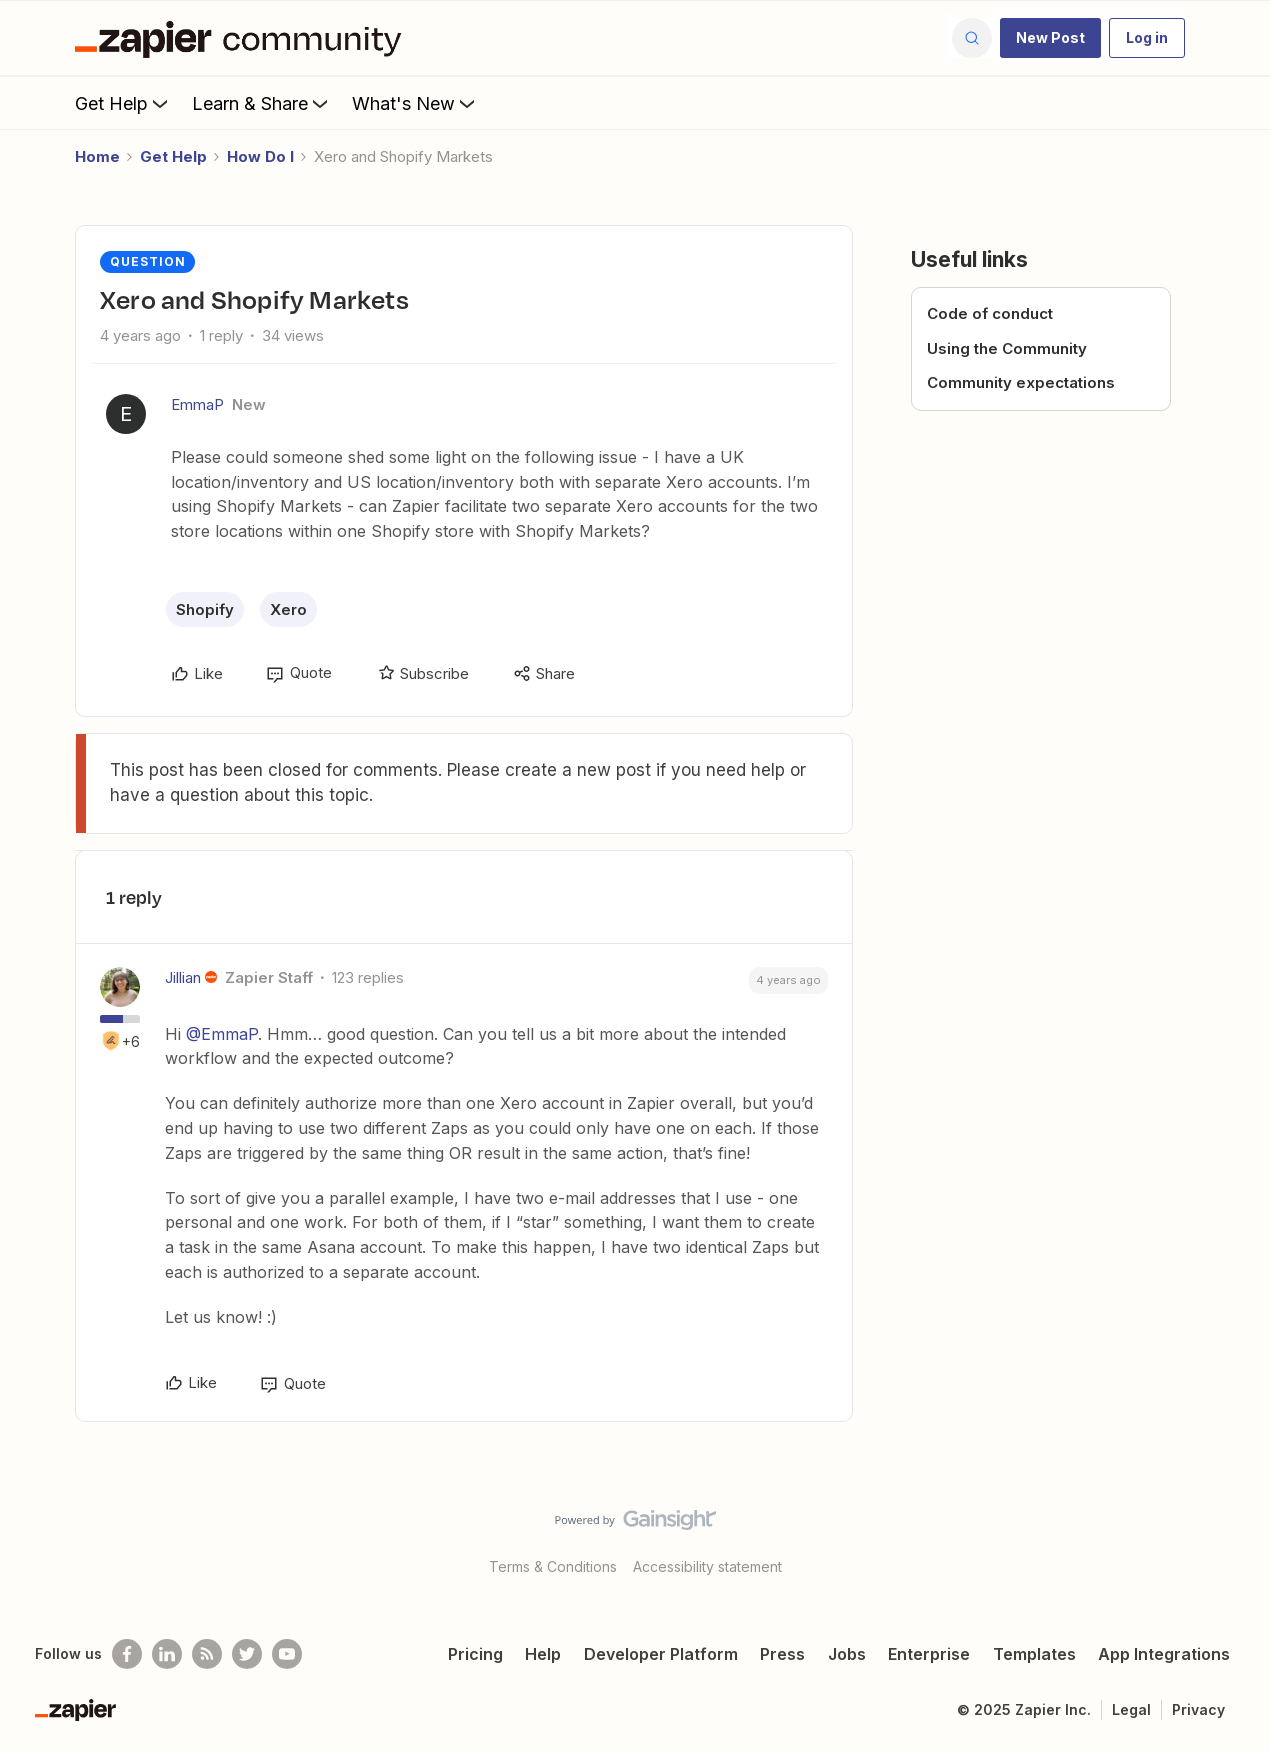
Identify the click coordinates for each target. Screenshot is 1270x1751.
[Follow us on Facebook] (127, 1654)
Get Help (123, 103)
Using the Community (1007, 348)
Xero (288, 609)
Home (97, 156)
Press (782, 1654)
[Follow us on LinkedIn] (167, 1654)
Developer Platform (661, 1654)
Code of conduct (990, 313)
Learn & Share (262, 103)
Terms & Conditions (553, 1566)
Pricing (475, 1654)
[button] (1050, 38)
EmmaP (197, 404)
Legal (1131, 1709)
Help (543, 1654)
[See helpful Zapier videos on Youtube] (287, 1654)
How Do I (260, 156)
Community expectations (1021, 382)
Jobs (847, 1654)
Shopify (205, 609)
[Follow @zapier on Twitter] (247, 1654)
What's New (415, 103)
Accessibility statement (707, 1566)
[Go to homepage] (243, 38)
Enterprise (929, 1654)
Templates (1034, 1654)
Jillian (183, 977)
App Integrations (1164, 1654)
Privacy (1198, 1709)
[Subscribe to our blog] (207, 1654)
